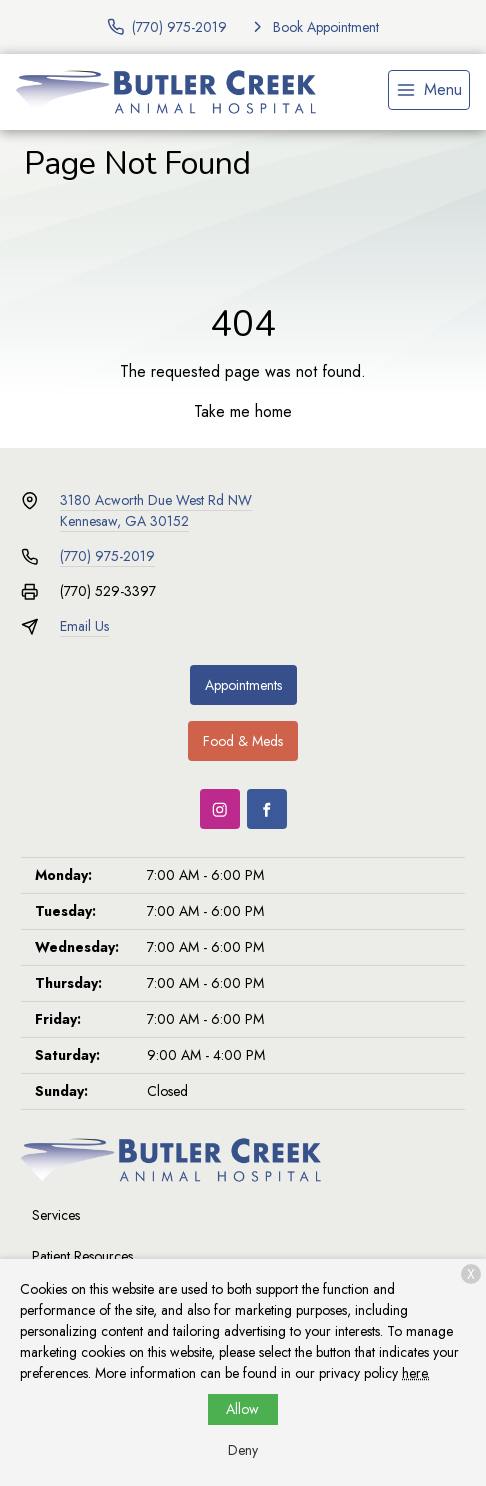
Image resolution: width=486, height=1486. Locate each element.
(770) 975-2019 (107, 556)
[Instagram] (220, 809)
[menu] (429, 90)
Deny (243, 1450)
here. (416, 1373)
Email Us (84, 626)
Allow (242, 1409)
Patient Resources (82, 1256)
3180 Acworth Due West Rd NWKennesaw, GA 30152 (156, 510)
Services (56, 1215)
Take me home (243, 411)
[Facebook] (267, 809)
